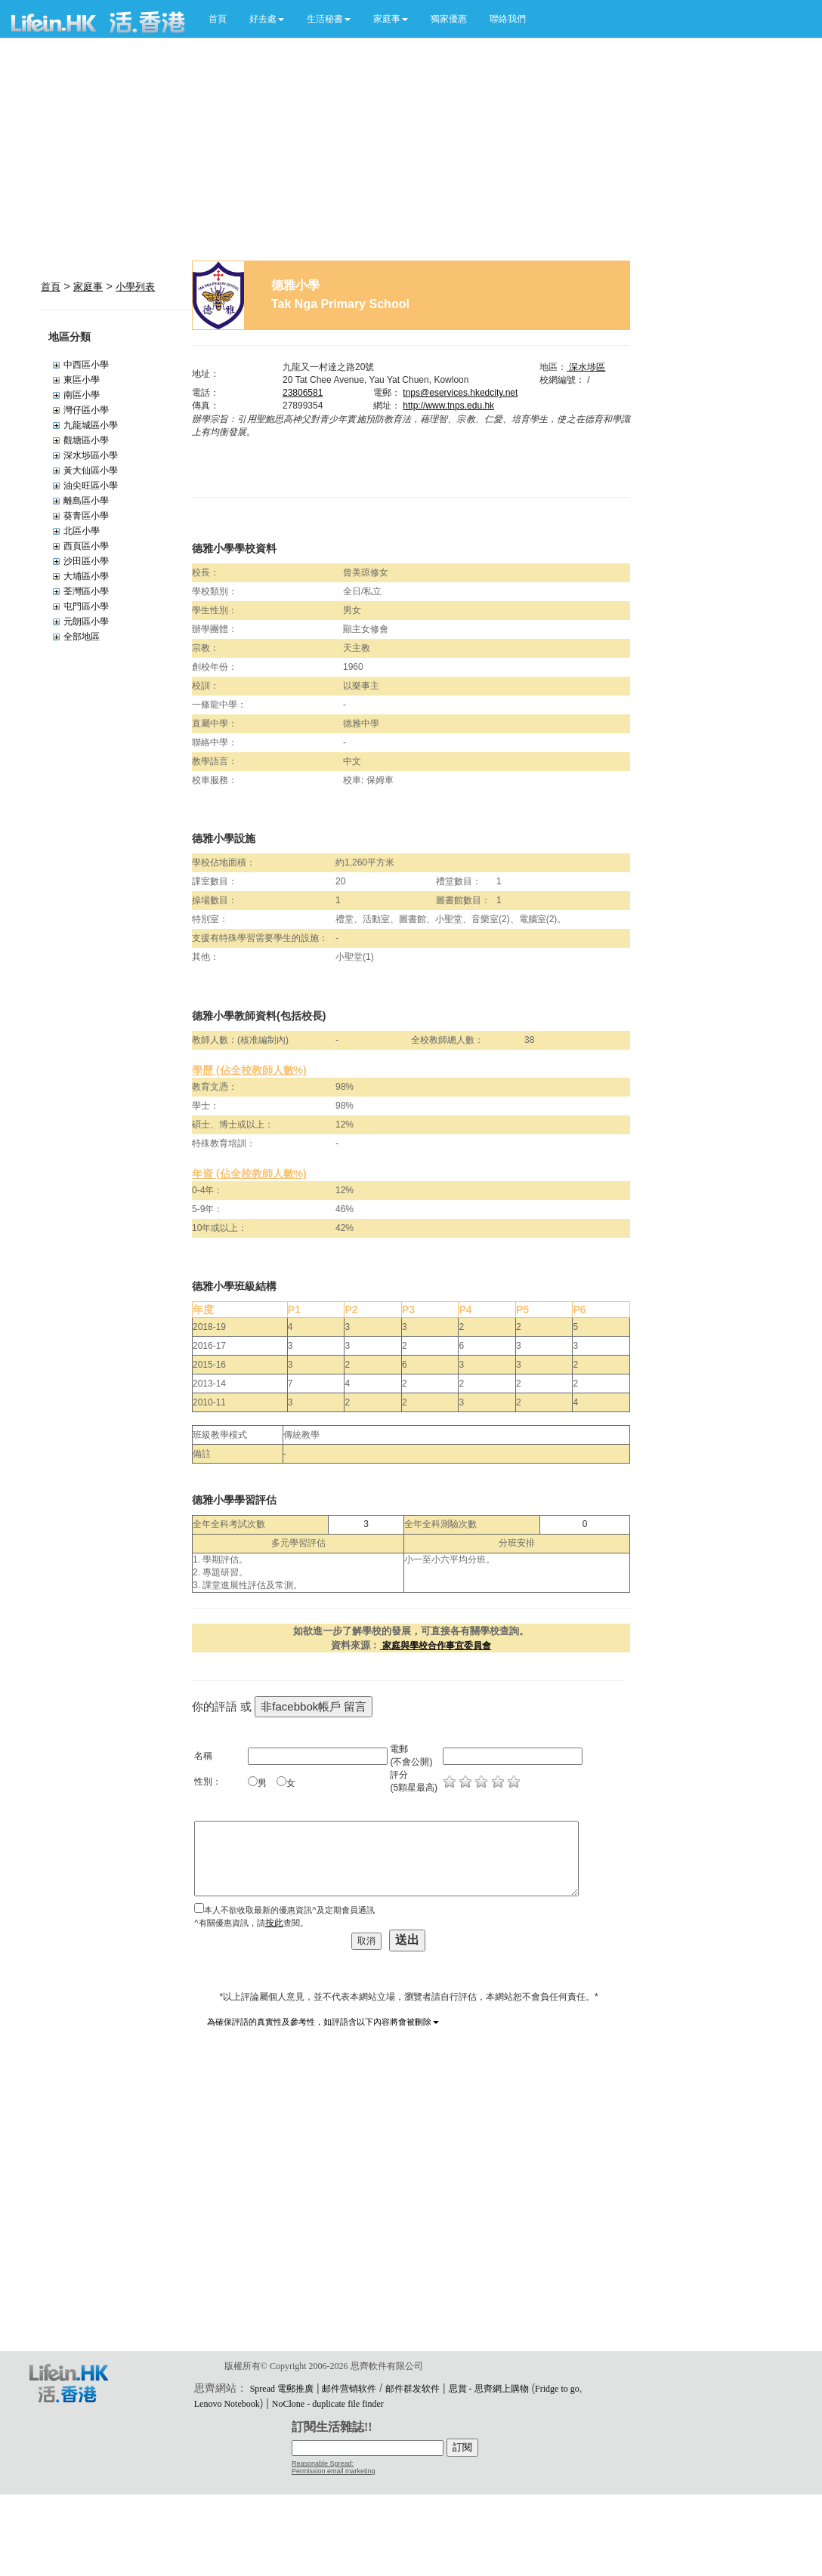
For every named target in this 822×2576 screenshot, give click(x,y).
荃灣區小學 (86, 591)
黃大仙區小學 (90, 470)
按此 (274, 1922)
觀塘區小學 (86, 440)
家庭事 (88, 286)
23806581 (303, 392)
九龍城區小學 (90, 425)
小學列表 (135, 286)
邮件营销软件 (349, 2388)
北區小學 (81, 531)
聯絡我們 (508, 19)
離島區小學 (86, 500)
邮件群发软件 (412, 2388)
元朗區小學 (86, 621)
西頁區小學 (86, 546)
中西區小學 (86, 364)
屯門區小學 (86, 606)
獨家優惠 (449, 19)
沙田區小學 (86, 561)
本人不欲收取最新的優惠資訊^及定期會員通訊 (289, 1909)
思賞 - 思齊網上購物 (489, 2388)
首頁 (218, 19)
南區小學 (81, 395)
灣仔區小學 (86, 410)
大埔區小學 (86, 576)
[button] (266, 19)
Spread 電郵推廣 (282, 2388)
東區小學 (81, 380)
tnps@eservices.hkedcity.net (460, 392)
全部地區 (81, 636)
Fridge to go (557, 2388)
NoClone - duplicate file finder (328, 2404)
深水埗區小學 (90, 455)
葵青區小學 (86, 516)
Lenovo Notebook (227, 2404)
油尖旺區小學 (90, 485)
